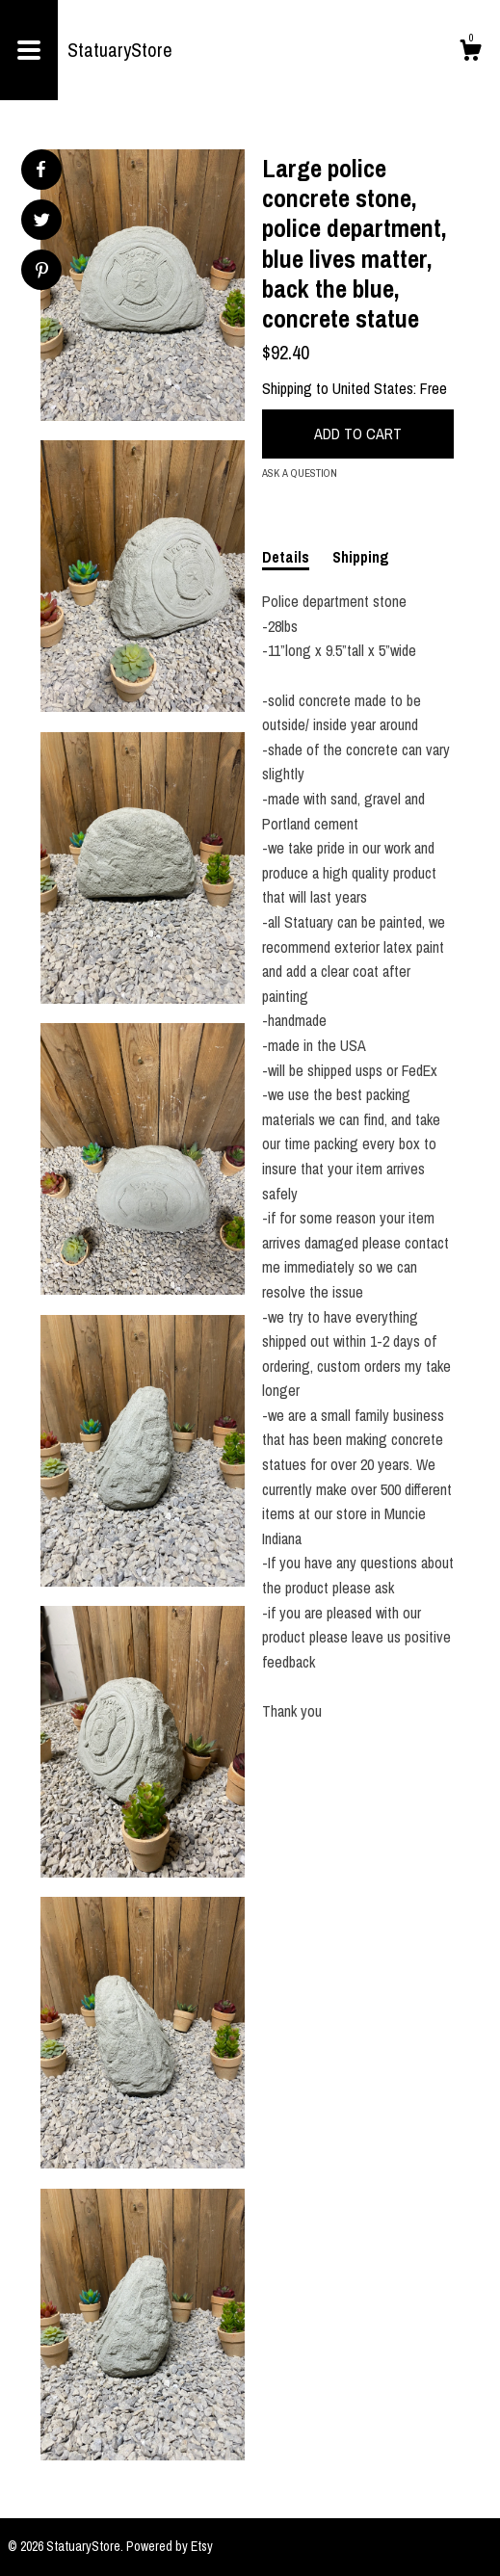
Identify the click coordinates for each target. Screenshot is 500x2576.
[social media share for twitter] (42, 222)
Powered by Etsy (169, 2546)
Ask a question (299, 473)
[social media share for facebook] (40, 169)
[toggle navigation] (29, 50)
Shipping (360, 556)
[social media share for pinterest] (42, 272)
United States (372, 388)
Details (285, 556)
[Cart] (470, 53)
